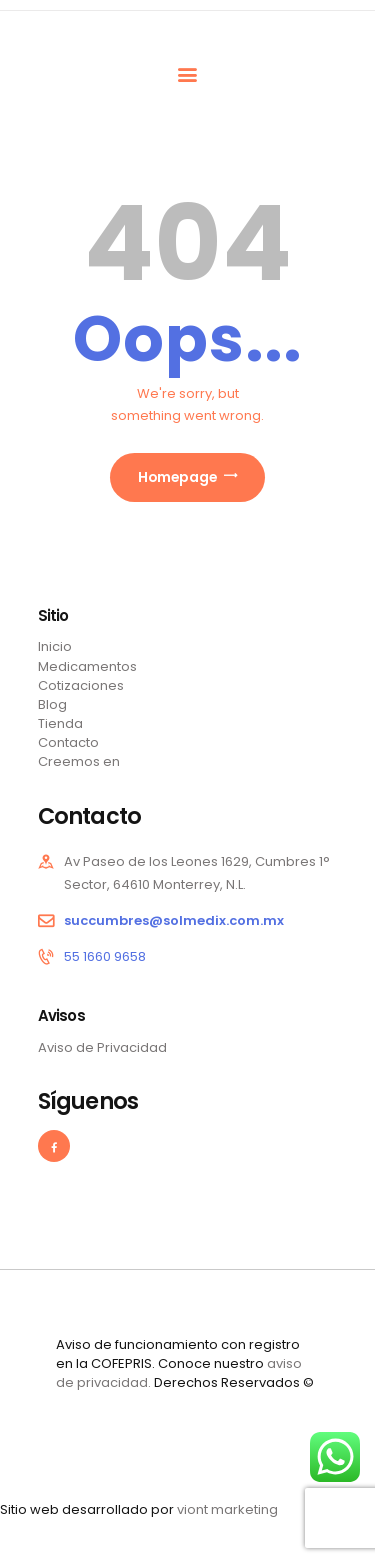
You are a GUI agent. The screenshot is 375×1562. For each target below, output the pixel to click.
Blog (52, 704)
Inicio (55, 646)
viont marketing (227, 1509)
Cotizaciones (81, 685)
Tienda (60, 723)
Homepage (177, 477)
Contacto (68, 742)
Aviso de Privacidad (102, 1047)
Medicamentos (87, 666)
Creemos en (79, 761)
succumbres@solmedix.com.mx (174, 920)
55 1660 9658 (105, 956)
